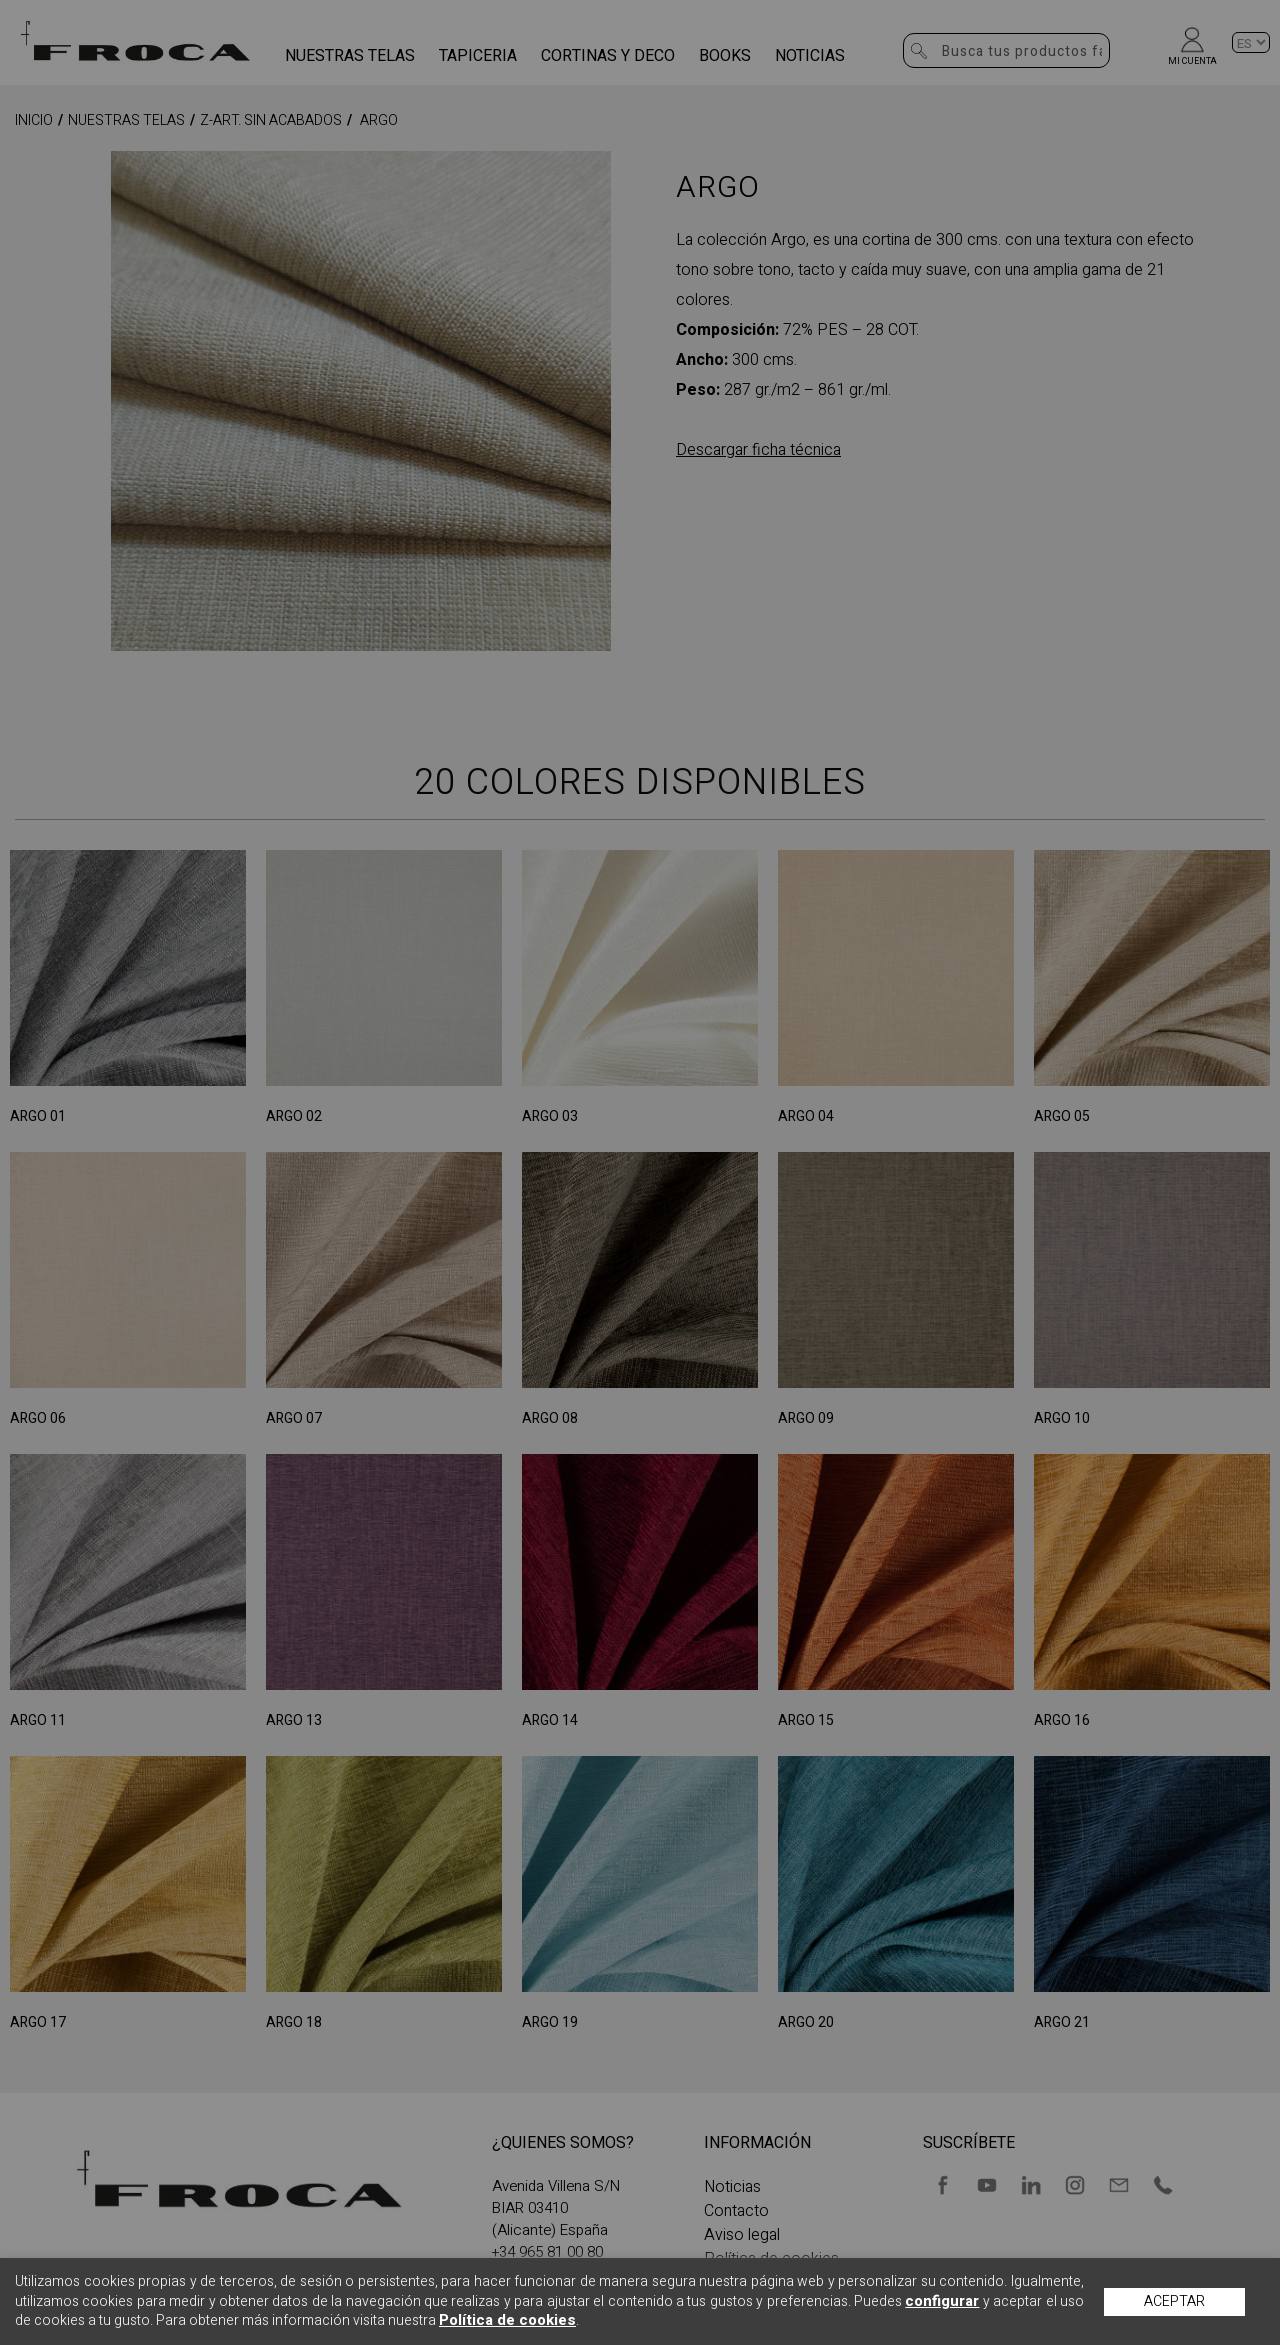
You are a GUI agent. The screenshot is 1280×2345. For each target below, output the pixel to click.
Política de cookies (507, 2320)
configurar (942, 2301)
